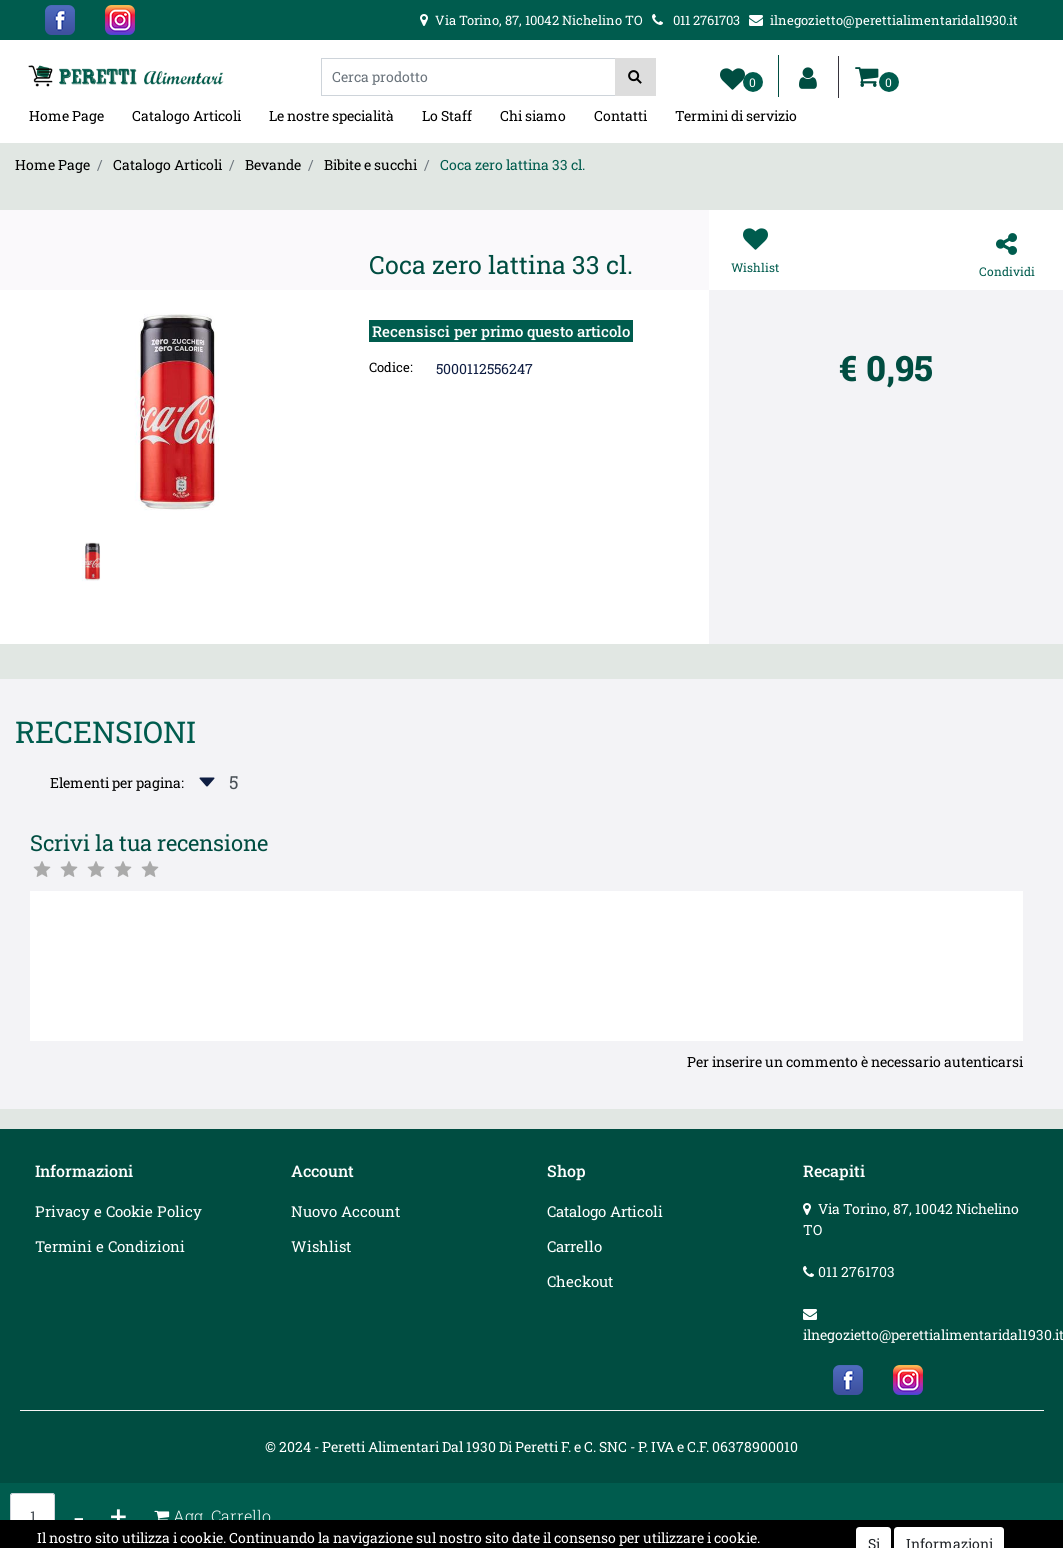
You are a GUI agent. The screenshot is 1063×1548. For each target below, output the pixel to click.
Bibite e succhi (370, 164)
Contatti (620, 115)
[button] (635, 77)
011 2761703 (856, 1271)
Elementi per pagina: (117, 782)
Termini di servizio (736, 115)
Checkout (580, 1281)
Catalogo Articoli (186, 115)
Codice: (391, 367)
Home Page (66, 115)
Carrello (574, 1246)
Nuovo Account (345, 1211)
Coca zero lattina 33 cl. (512, 164)
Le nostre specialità (331, 115)
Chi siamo (533, 115)
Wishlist (321, 1246)
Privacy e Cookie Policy (118, 1211)
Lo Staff (447, 115)
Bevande (273, 164)
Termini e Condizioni (110, 1246)
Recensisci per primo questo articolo (501, 331)
